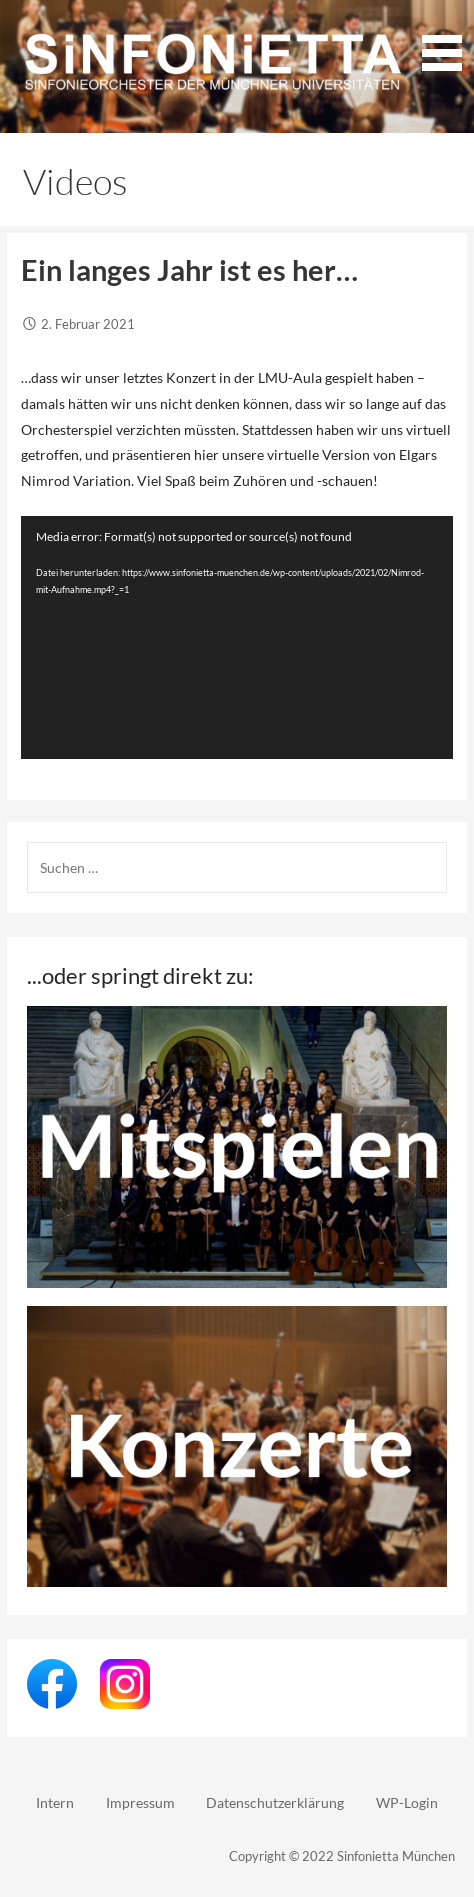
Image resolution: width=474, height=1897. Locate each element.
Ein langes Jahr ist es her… (189, 270)
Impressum (140, 1802)
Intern (55, 1802)
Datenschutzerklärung (275, 1802)
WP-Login (407, 1802)
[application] (237, 637)
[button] (442, 39)
